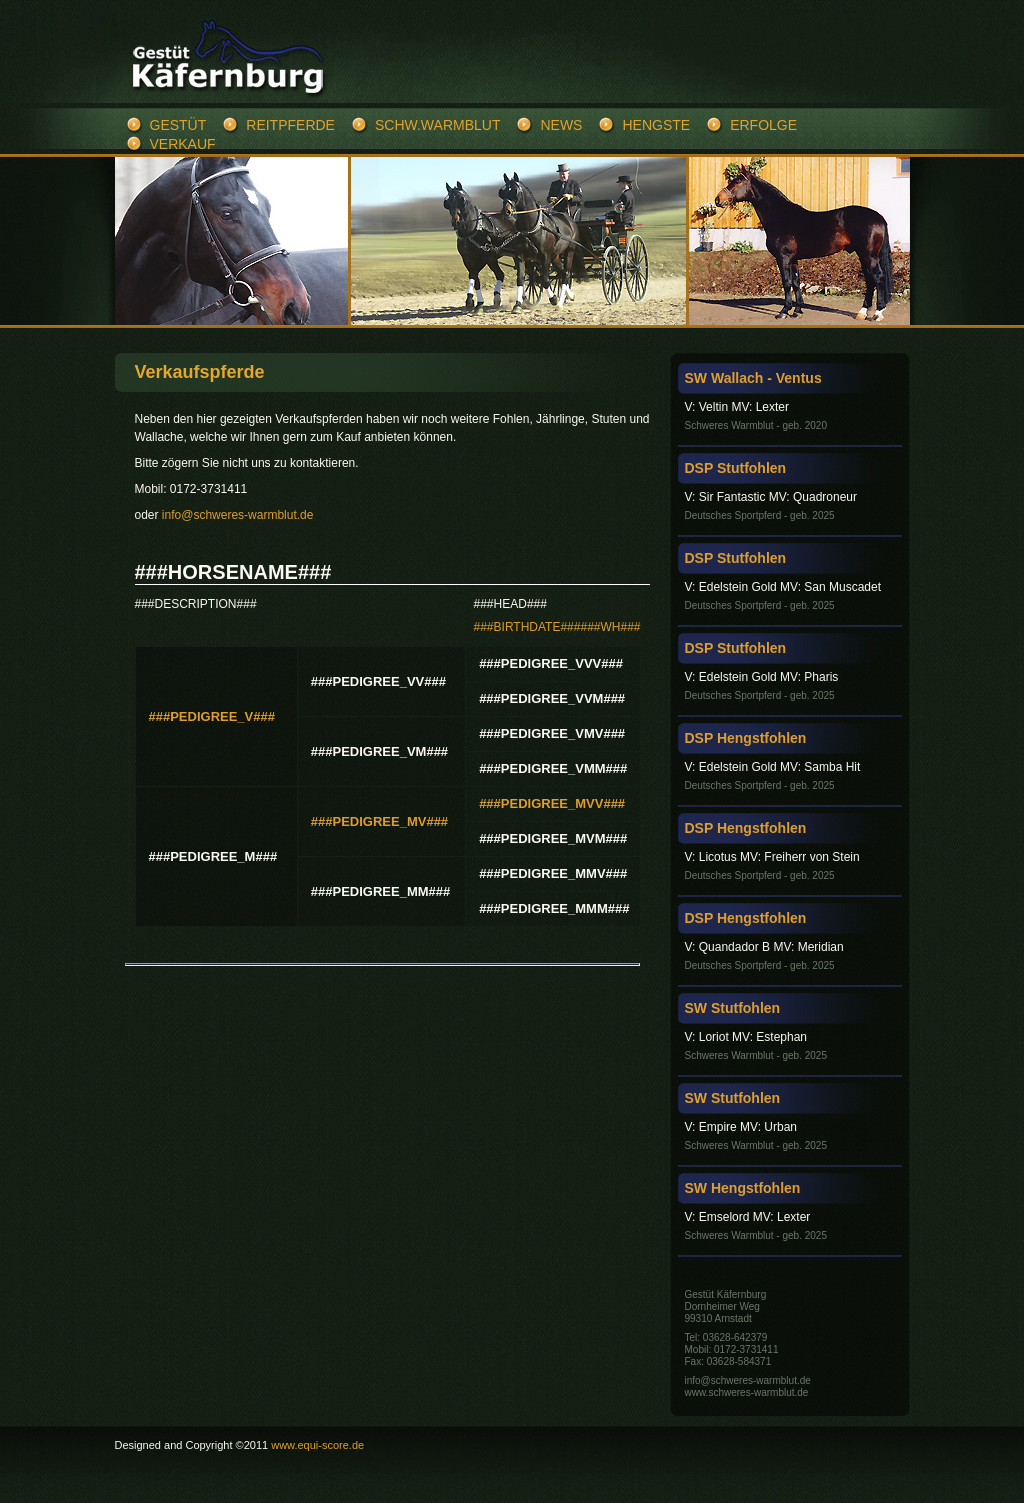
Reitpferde (290, 125)
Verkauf (183, 144)
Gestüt (178, 125)
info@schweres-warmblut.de (238, 515)
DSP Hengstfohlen (746, 738)
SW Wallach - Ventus (753, 378)
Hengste (656, 125)
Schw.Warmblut (437, 125)
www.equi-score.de (317, 1445)
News (561, 125)
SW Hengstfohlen (743, 1188)
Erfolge (763, 125)
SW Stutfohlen (733, 1008)
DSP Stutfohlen (736, 468)
